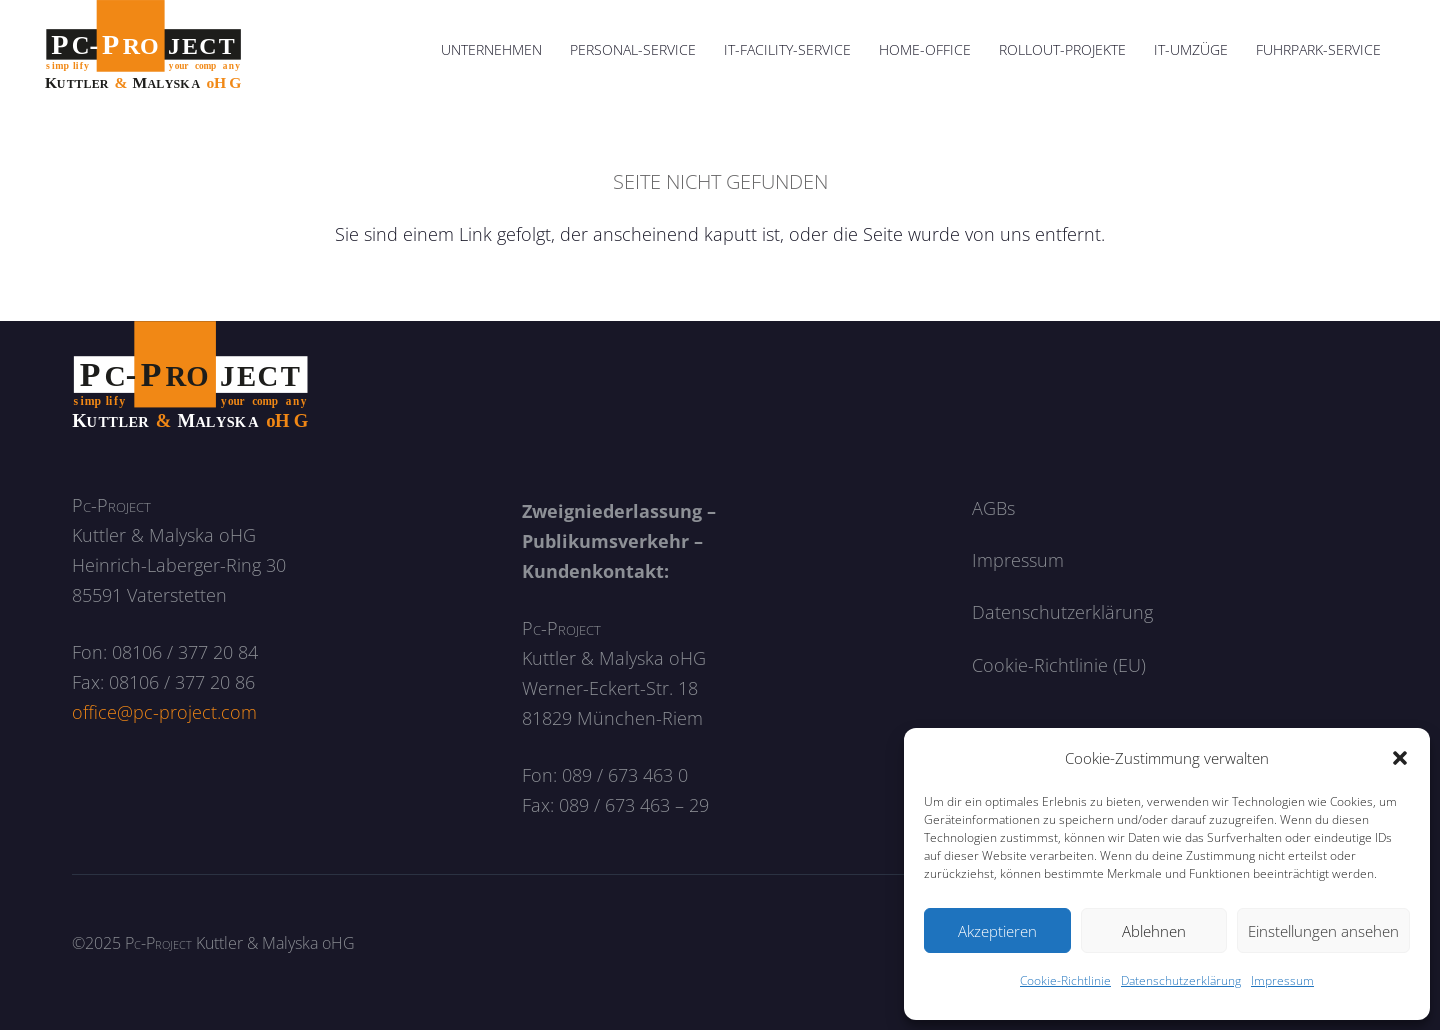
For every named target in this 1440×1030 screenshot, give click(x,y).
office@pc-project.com (164, 712)
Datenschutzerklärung (1181, 980)
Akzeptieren (997, 931)
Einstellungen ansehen (1323, 931)
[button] (1400, 758)
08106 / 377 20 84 (185, 652)
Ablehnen (1154, 931)
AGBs (993, 508)
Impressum (1282, 980)
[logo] (143, 50)
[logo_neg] (191, 375)
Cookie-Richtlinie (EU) (1059, 665)
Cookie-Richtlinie (1065, 980)
